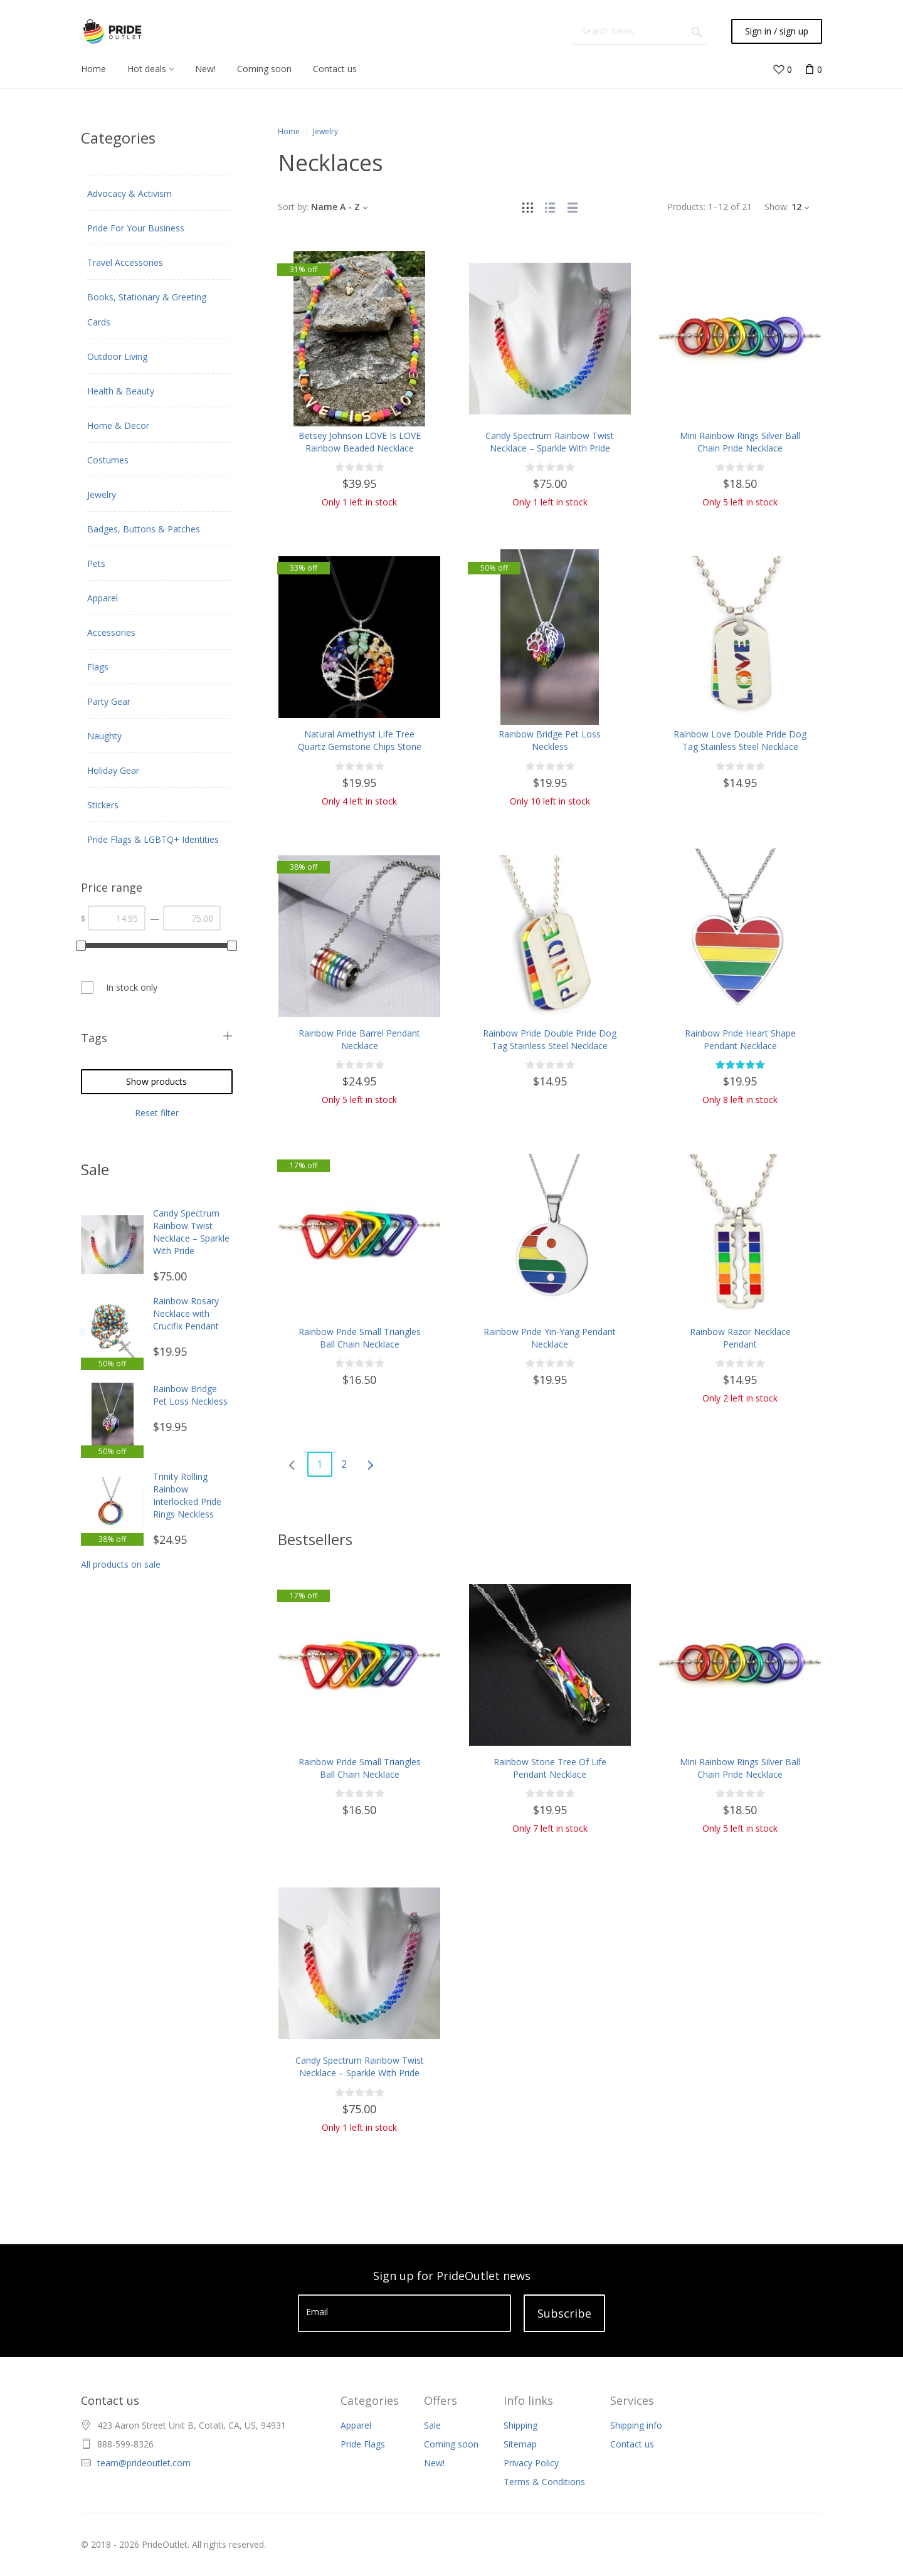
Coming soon (451, 2444)
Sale (432, 2425)
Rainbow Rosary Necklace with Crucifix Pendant (186, 1313)
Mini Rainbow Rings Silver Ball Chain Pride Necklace (740, 442)
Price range (111, 887)
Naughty (104, 736)
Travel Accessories (125, 262)
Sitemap (520, 2444)
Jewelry (101, 494)
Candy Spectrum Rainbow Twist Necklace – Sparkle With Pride (191, 1232)
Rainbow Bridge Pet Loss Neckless (190, 1395)
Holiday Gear (113, 770)
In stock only (131, 987)
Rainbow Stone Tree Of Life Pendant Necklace (550, 1768)
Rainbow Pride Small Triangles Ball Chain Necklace (359, 1338)
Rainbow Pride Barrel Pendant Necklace (359, 1039)
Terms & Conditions (544, 2482)
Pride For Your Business (135, 228)
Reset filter (157, 1113)
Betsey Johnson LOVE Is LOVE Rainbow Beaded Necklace (359, 442)
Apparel (102, 598)
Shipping (520, 2425)
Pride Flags (363, 2444)
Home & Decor (118, 425)
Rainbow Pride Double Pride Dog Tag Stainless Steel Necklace (549, 1039)
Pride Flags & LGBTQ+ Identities (153, 839)
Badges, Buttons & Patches (143, 529)
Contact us (632, 2444)
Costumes (108, 460)
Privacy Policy (531, 2463)
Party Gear (108, 701)
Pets (96, 563)
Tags (94, 1038)
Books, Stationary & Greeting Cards (146, 309)
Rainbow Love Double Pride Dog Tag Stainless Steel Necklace (739, 740)
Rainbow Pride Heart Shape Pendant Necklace (740, 1039)
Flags (97, 667)
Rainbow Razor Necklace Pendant (740, 1338)
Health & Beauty (120, 391)
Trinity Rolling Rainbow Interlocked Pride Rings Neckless (187, 1495)
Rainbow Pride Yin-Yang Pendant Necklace (549, 1338)
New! (434, 2463)
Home (289, 131)
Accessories (111, 632)
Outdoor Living (117, 356)
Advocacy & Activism (129, 193)
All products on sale (121, 1564)
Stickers (103, 805)
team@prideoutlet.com (144, 2463)
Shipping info (636, 2425)
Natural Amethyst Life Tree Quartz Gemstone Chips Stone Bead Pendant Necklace (359, 746)
